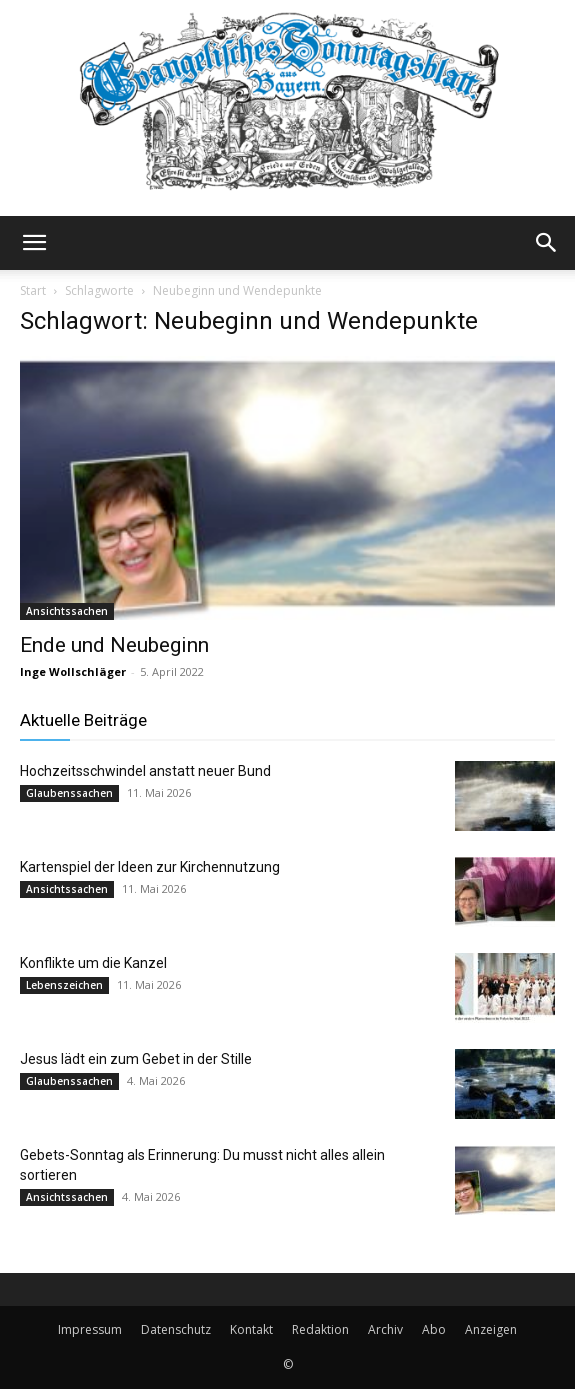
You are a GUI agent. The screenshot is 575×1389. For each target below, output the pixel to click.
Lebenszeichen (64, 985)
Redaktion (320, 1329)
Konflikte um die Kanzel (93, 963)
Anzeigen (491, 1329)
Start (33, 290)
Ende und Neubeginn (114, 645)
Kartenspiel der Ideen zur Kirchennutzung (150, 867)
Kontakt (251, 1329)
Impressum (90, 1329)
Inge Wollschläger (73, 671)
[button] (34, 243)
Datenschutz (176, 1329)
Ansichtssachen (67, 611)
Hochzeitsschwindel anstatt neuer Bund (145, 771)
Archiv (385, 1329)
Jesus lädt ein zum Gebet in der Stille (136, 1059)
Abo (434, 1329)
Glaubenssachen (69, 793)
